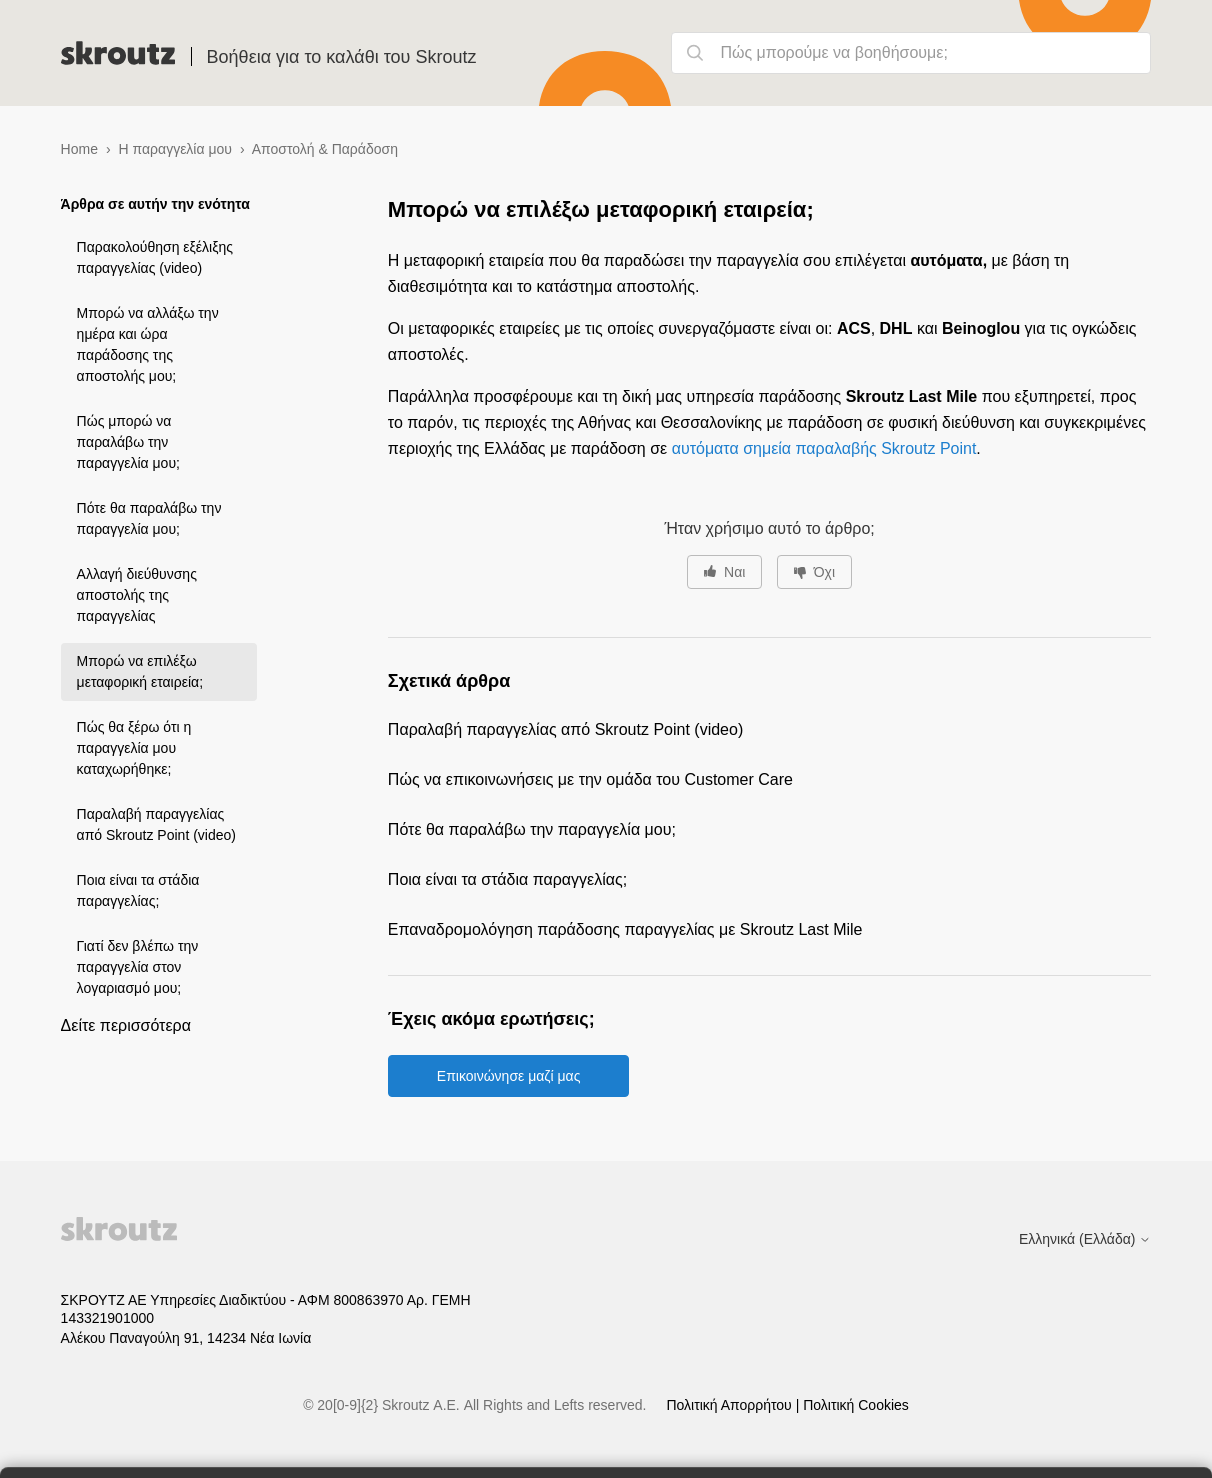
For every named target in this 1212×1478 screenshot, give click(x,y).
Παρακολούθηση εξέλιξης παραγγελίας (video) (155, 257)
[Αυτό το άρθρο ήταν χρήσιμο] (724, 572)
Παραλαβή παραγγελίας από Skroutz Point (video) (156, 824)
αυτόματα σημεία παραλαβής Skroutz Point (824, 448)
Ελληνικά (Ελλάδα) (1085, 1239)
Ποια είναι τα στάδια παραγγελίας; (138, 890)
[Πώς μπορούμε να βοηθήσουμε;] (911, 53)
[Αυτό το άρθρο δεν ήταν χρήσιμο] (814, 572)
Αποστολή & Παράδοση (325, 149)
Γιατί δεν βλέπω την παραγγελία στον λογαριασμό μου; (138, 967)
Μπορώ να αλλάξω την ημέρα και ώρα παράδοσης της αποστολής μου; (148, 344)
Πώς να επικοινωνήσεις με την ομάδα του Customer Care (590, 779)
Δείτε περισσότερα (126, 1025)
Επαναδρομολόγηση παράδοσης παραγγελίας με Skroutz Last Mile (625, 929)
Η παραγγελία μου (175, 149)
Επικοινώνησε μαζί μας (509, 1076)
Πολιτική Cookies (856, 1405)
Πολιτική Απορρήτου (730, 1405)
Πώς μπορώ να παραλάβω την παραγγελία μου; (128, 442)
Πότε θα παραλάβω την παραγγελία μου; (149, 518)
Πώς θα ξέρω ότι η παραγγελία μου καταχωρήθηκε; (134, 748)
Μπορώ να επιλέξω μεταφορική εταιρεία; (140, 671)
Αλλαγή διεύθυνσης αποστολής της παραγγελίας (137, 595)
